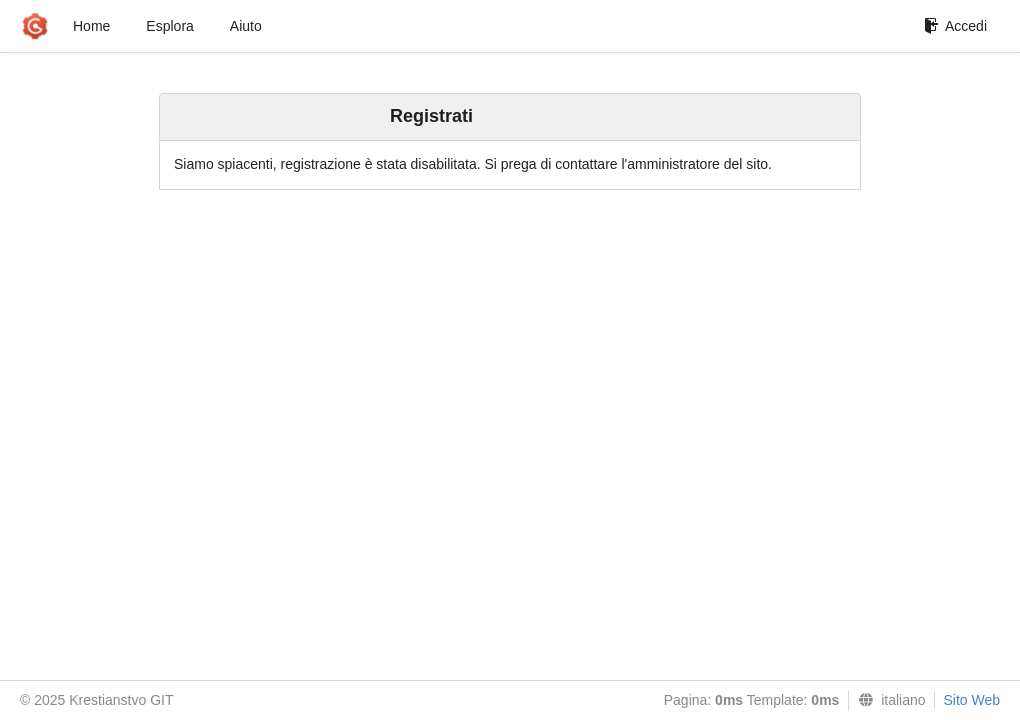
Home (91, 26)
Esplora (169, 26)
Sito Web (971, 700)
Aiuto (246, 26)
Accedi (955, 26)
